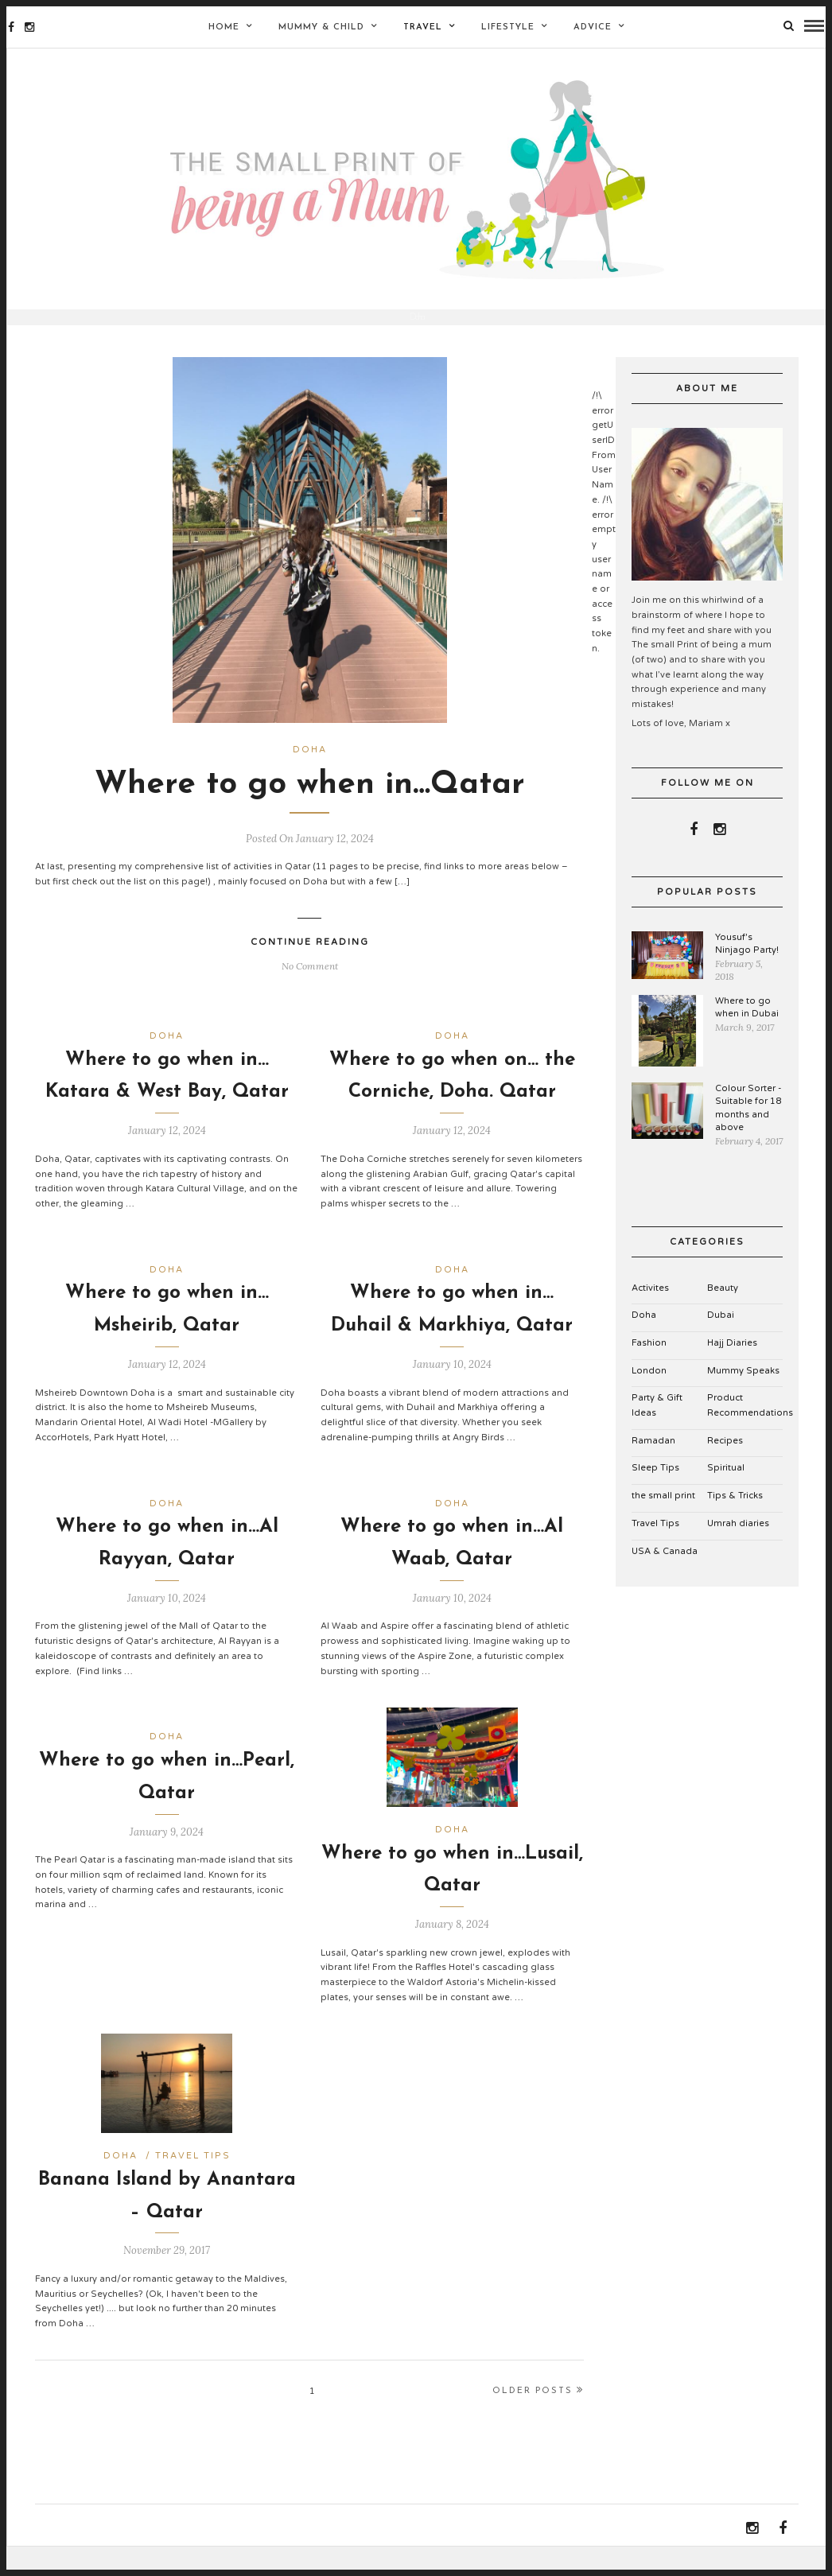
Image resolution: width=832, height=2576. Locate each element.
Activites (650, 1311)
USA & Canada (665, 1574)
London (649, 1394)
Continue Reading (310, 965)
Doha (310, 772)
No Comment (310, 989)
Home (223, 27)
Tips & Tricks (735, 1518)
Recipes (725, 1464)
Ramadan (653, 1464)
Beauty (722, 1311)
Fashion (649, 1366)
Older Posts (538, 2413)
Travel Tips (193, 2179)
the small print (663, 1518)
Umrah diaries (738, 1546)
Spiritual (726, 1491)
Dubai (720, 1338)
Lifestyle (508, 27)
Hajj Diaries (732, 1366)
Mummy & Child (321, 27)
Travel (422, 27)
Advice (592, 27)
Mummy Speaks (743, 1394)
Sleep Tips (655, 1491)
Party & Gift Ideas (657, 1428)
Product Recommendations (750, 1428)
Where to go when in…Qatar (310, 808)
